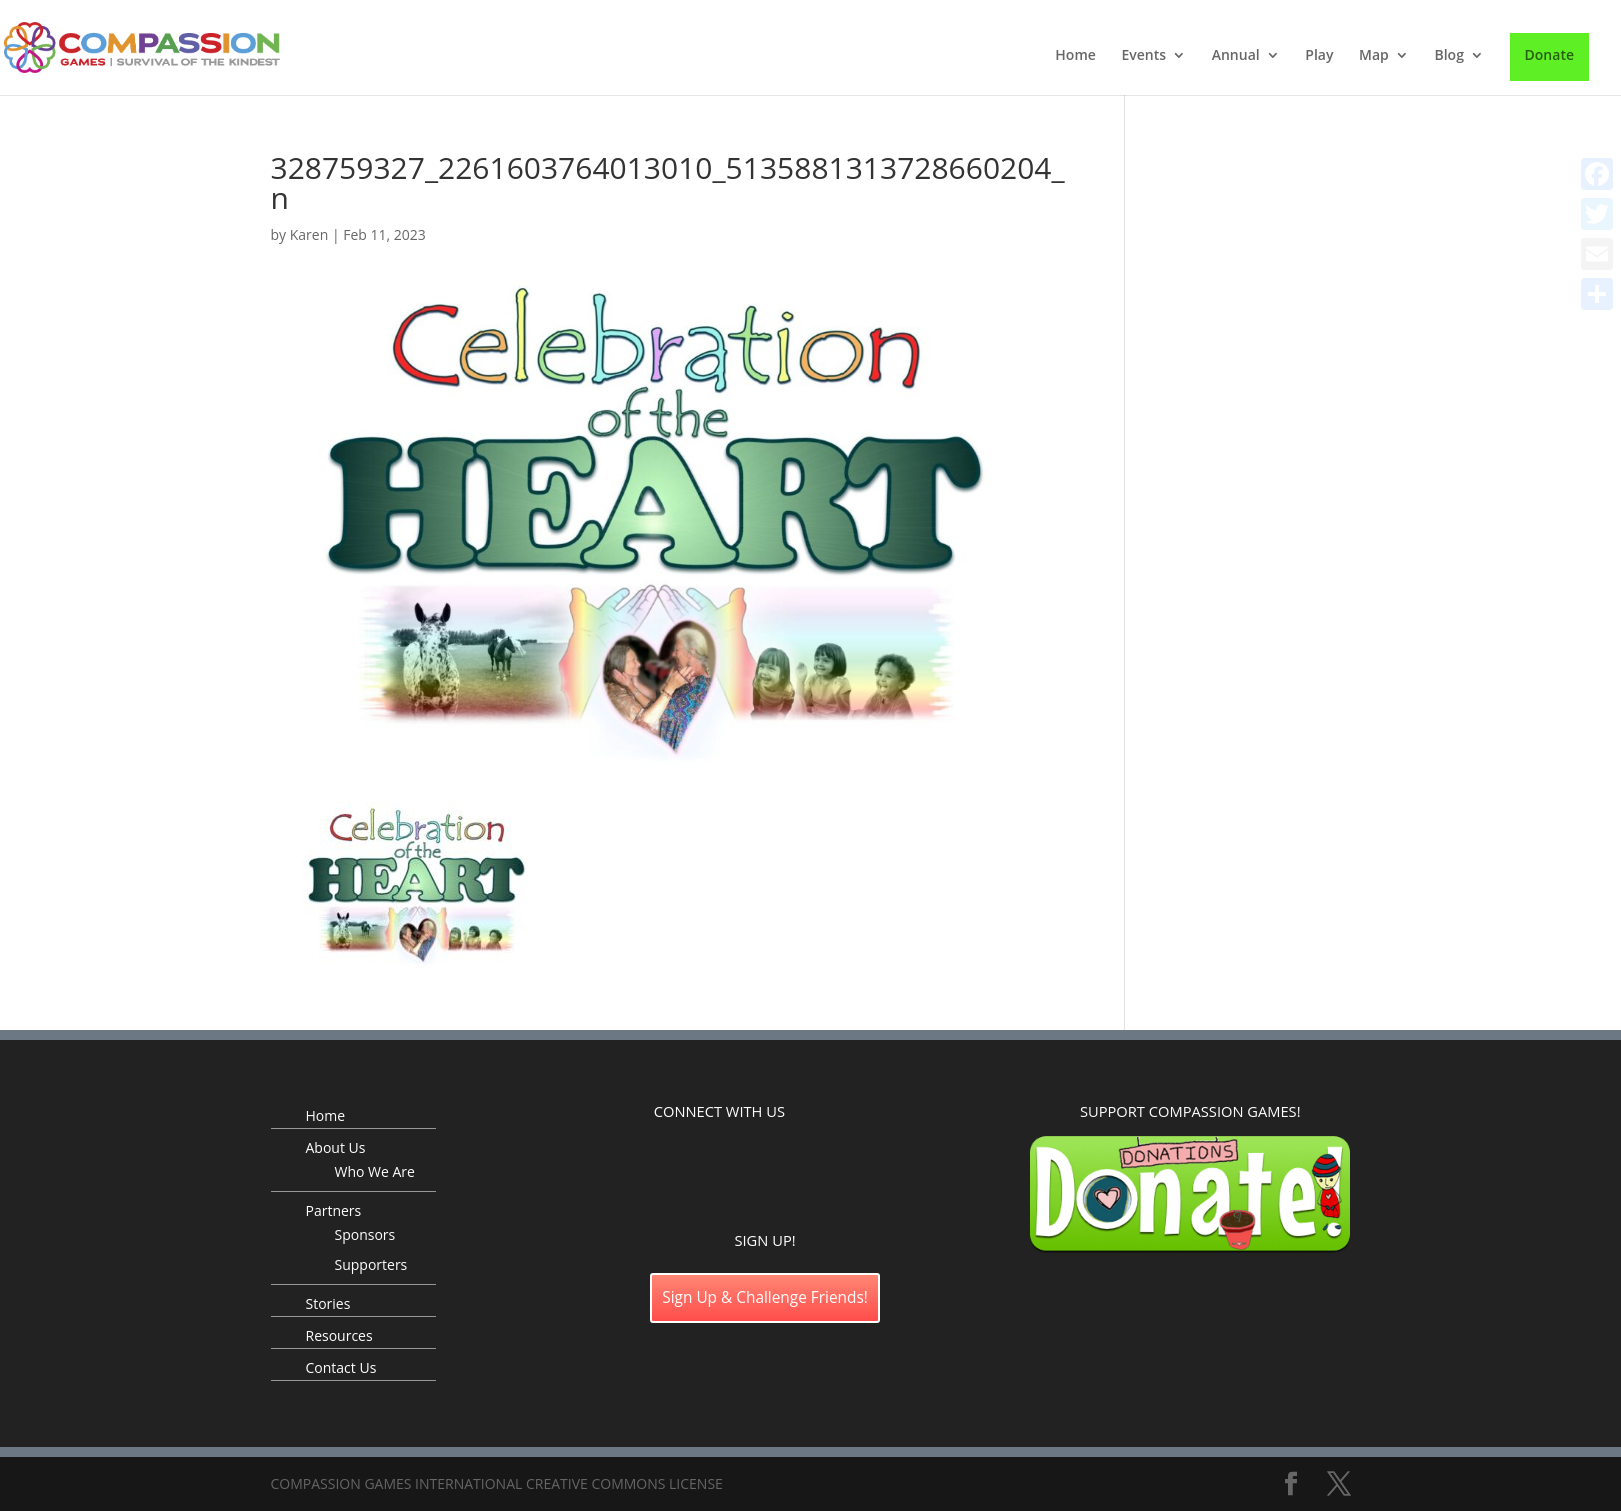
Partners (334, 1210)
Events (1143, 56)
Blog (1448, 56)
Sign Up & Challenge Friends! (765, 1297)
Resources (339, 1335)
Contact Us (341, 1367)
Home (1075, 56)
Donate (1549, 54)
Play (1319, 56)
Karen (309, 234)
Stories (328, 1303)
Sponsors (365, 1234)
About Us (336, 1147)
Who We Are (375, 1171)
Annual (1236, 56)
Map (1374, 56)
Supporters (371, 1264)
